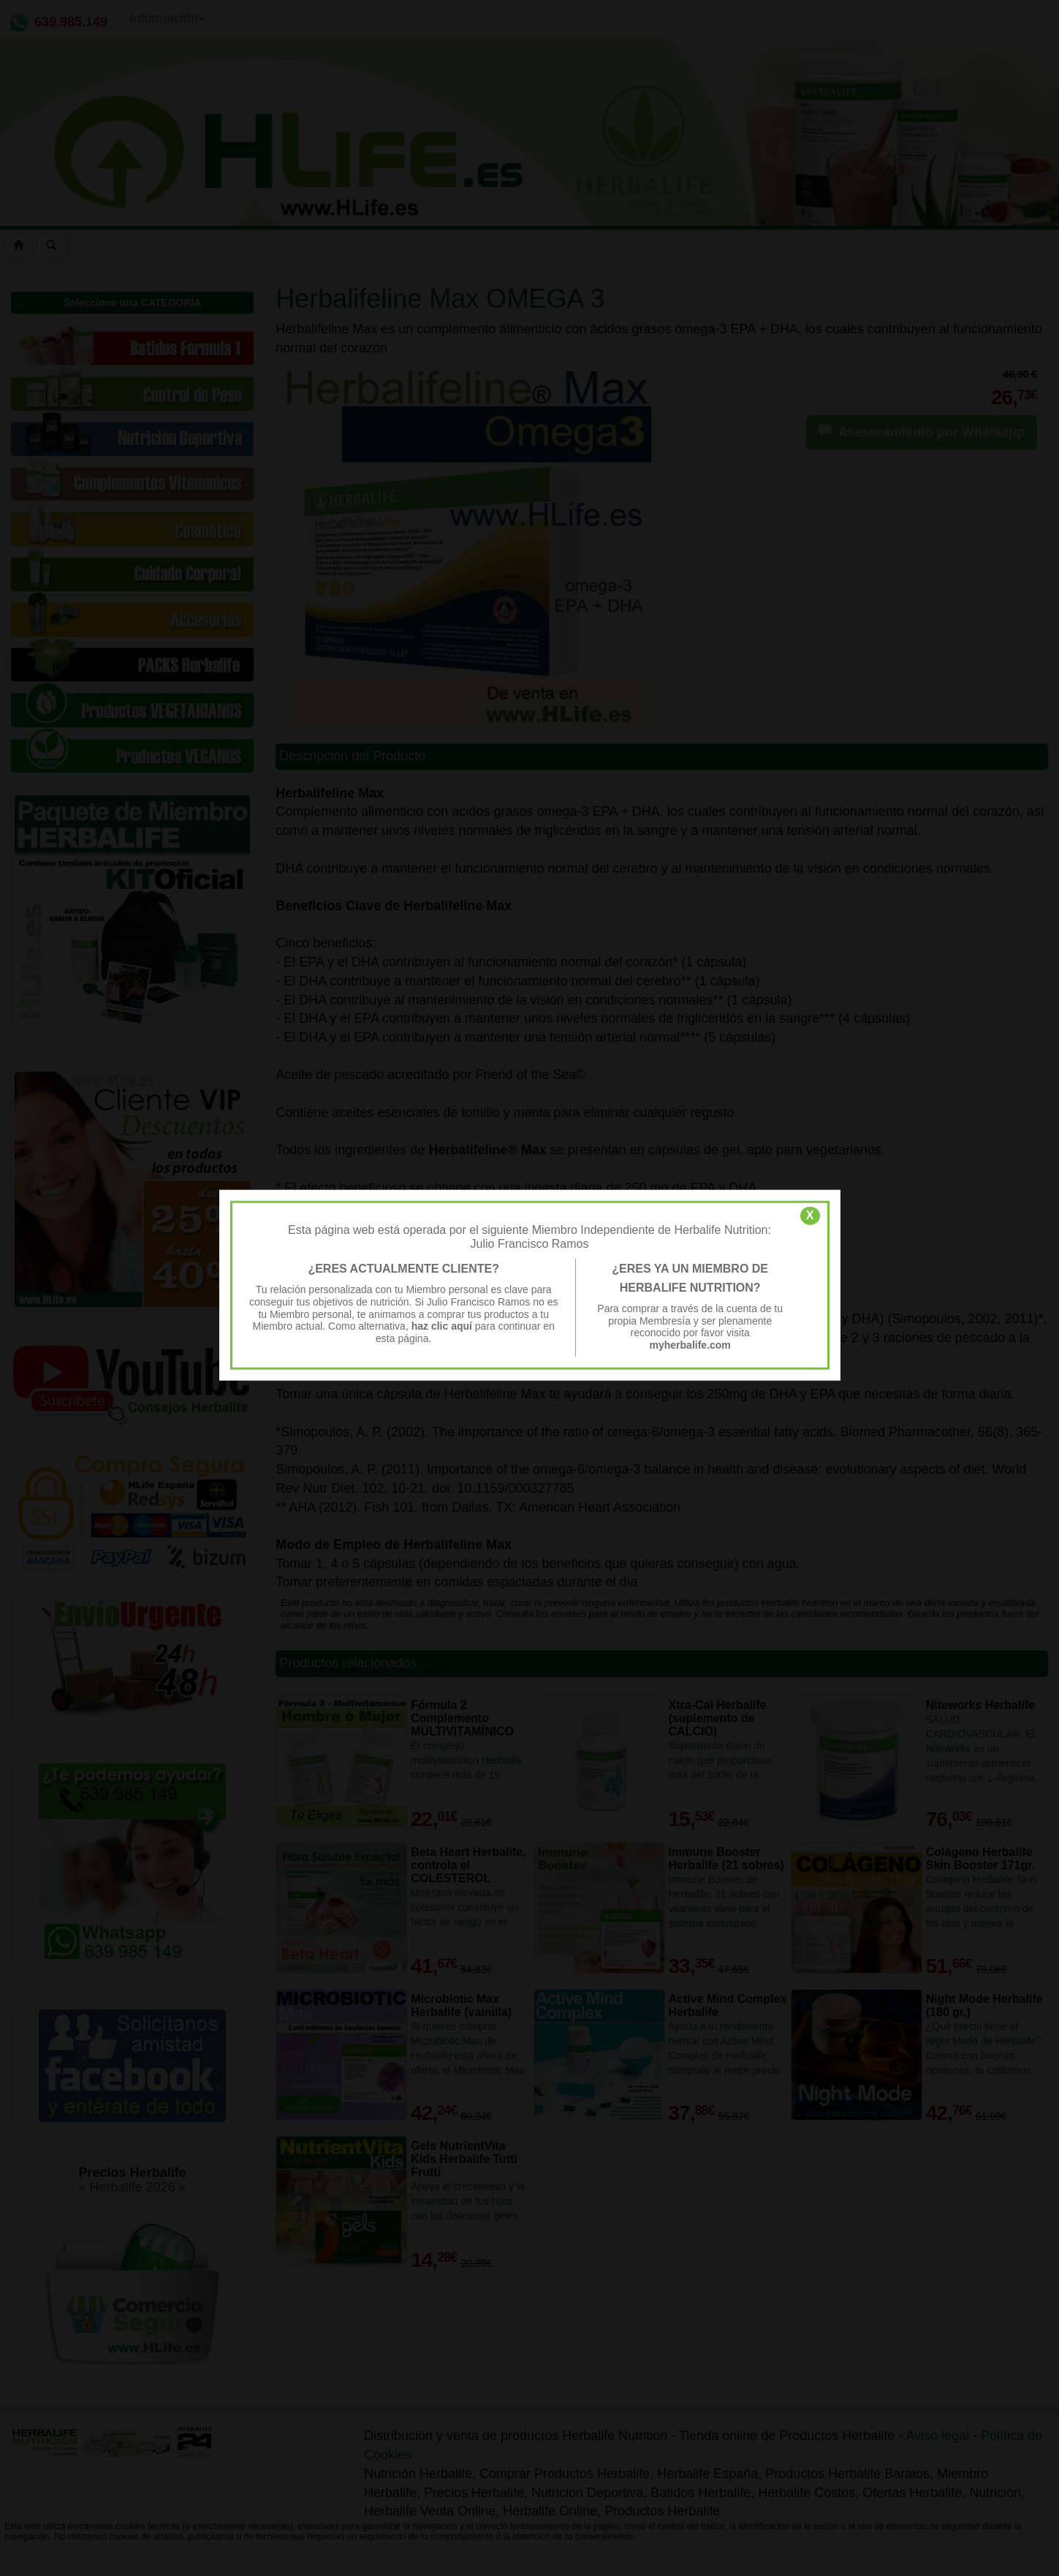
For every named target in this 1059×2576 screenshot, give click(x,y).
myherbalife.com (690, 1345)
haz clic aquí (443, 1326)
